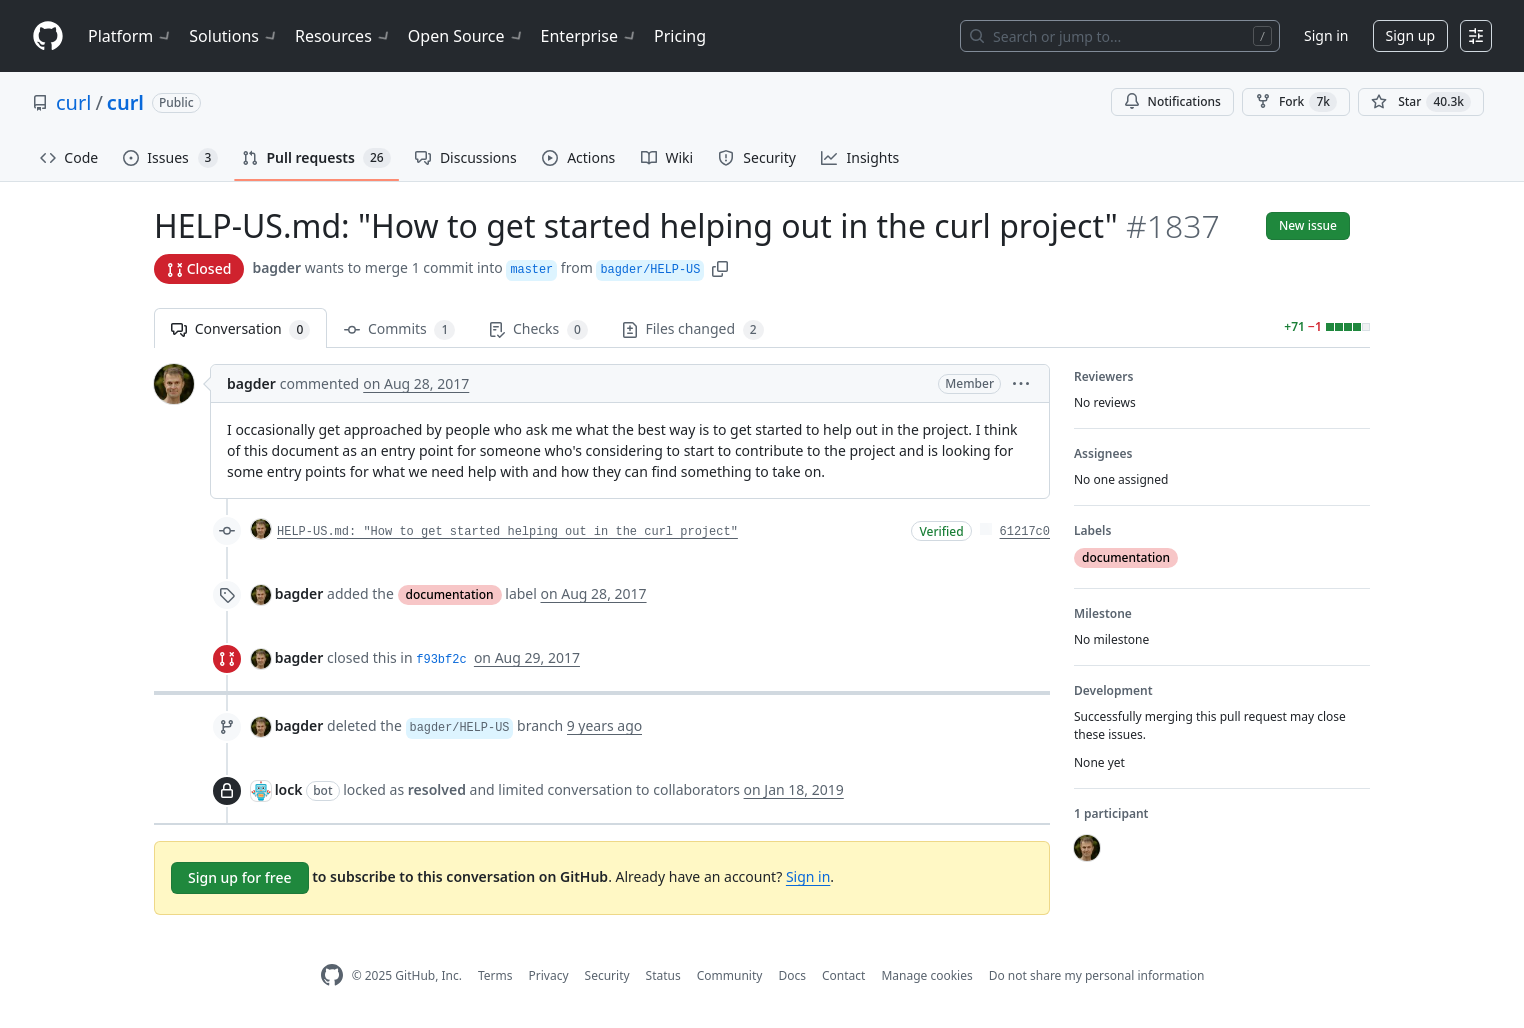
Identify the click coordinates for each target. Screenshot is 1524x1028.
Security (607, 975)
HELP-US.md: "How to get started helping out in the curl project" (507, 532)
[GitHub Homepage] (332, 975)
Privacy (549, 975)
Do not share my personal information (1097, 975)
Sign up (1410, 35)
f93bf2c (441, 660)
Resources (343, 36)
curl (73, 102)
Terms (495, 975)
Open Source (466, 36)
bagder (276, 267)
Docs (792, 975)
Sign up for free (240, 877)
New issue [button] (1308, 225)
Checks (538, 329)
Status (663, 975)
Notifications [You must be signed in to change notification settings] (1172, 101)
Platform (130, 36)
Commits (399, 329)
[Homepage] (48, 36)
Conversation (240, 329)
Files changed (693, 329)
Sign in (1326, 35)
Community (730, 975)
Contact (843, 975)
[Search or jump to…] (1120, 36)
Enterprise (589, 36)
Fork (1296, 102)
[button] (720, 267)
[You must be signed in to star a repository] (1421, 102)
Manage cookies (926, 975)
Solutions (234, 36)
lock (289, 789)
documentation (450, 594)
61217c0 (1025, 532)
